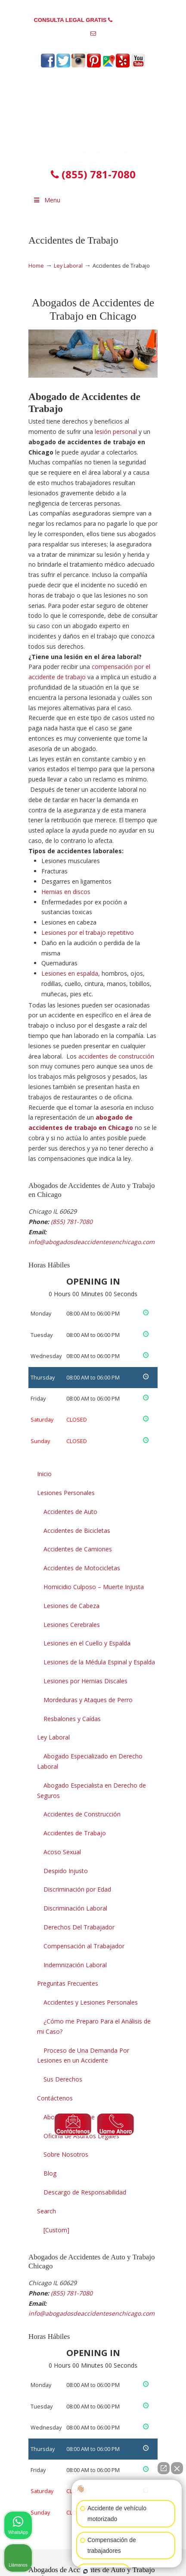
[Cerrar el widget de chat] (177, 2468)
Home (36, 265)
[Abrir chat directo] (164, 2468)
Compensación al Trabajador (83, 1946)
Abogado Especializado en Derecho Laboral (90, 1761)
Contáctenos (55, 2098)
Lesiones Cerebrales (71, 1625)
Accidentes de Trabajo (74, 1833)
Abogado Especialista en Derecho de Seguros (91, 1790)
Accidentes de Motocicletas (81, 1568)
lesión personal (116, 431)
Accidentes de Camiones (77, 1549)
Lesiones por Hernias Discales (85, 1681)
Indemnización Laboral (75, 1965)
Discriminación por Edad (77, 1889)
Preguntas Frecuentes (67, 1983)
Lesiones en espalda (69, 973)
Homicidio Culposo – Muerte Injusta (93, 1587)
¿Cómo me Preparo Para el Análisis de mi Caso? (94, 2026)
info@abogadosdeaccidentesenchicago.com (93, 47)
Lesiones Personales (66, 1493)
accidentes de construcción (116, 1056)
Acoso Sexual (62, 1852)
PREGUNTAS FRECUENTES (93, 6)
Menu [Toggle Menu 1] (46, 200)
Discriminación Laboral (75, 1908)
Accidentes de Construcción (82, 1814)
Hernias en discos (65, 892)
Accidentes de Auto (70, 1512)
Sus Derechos (62, 2079)
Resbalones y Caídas (72, 1719)
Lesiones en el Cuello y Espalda (86, 1643)
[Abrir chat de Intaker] (85, 2571)
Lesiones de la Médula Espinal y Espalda (99, 1662)
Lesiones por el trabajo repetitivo (87, 932)
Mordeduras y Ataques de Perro (88, 1700)
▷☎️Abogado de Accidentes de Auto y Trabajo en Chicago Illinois (93, 110)
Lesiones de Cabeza (71, 1606)
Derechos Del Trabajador (79, 1927)
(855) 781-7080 (133, 20)
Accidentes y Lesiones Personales (90, 2002)
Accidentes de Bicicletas (76, 1530)
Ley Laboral (68, 265)
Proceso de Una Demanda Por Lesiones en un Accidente (83, 2055)
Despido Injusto (65, 1871)
